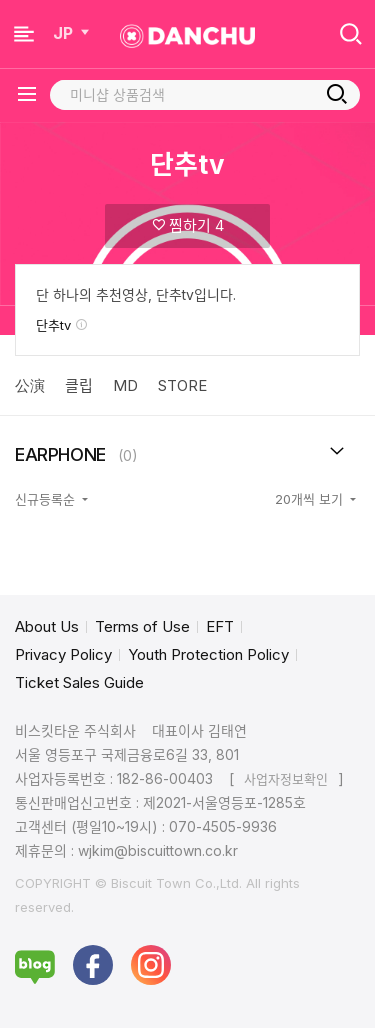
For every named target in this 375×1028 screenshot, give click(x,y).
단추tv (62, 325)
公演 (30, 385)
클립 (79, 385)
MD (125, 385)
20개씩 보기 (311, 499)
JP (73, 33)
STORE (182, 385)
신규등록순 (47, 499)
